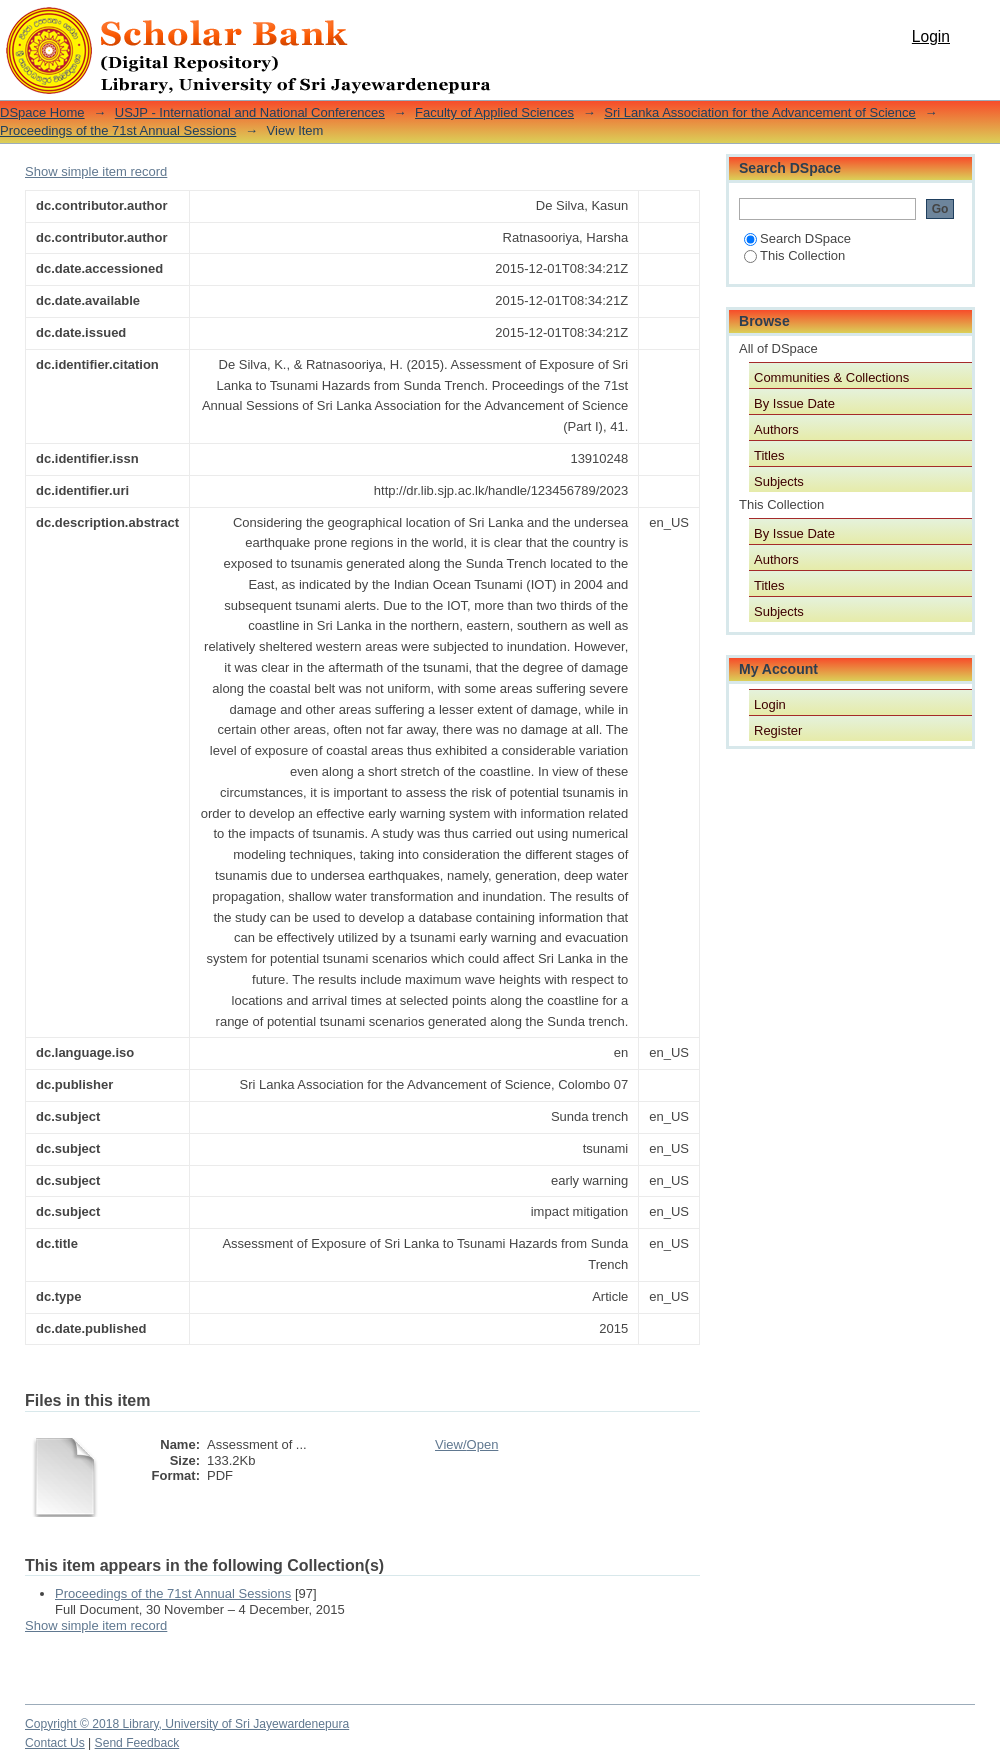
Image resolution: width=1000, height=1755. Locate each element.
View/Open (466, 1444)
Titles (769, 455)
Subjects (779, 481)
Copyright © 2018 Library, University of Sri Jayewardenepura (187, 1724)
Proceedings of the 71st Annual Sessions (118, 130)
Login (931, 36)
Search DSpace (797, 238)
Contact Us (55, 1743)
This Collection (794, 255)
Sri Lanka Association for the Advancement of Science (759, 112)
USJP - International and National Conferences (250, 112)
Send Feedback (137, 1743)
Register (778, 730)
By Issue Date (794, 403)
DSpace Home (42, 112)
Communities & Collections (831, 377)
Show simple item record (96, 171)
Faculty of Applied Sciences (494, 112)
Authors (776, 429)
